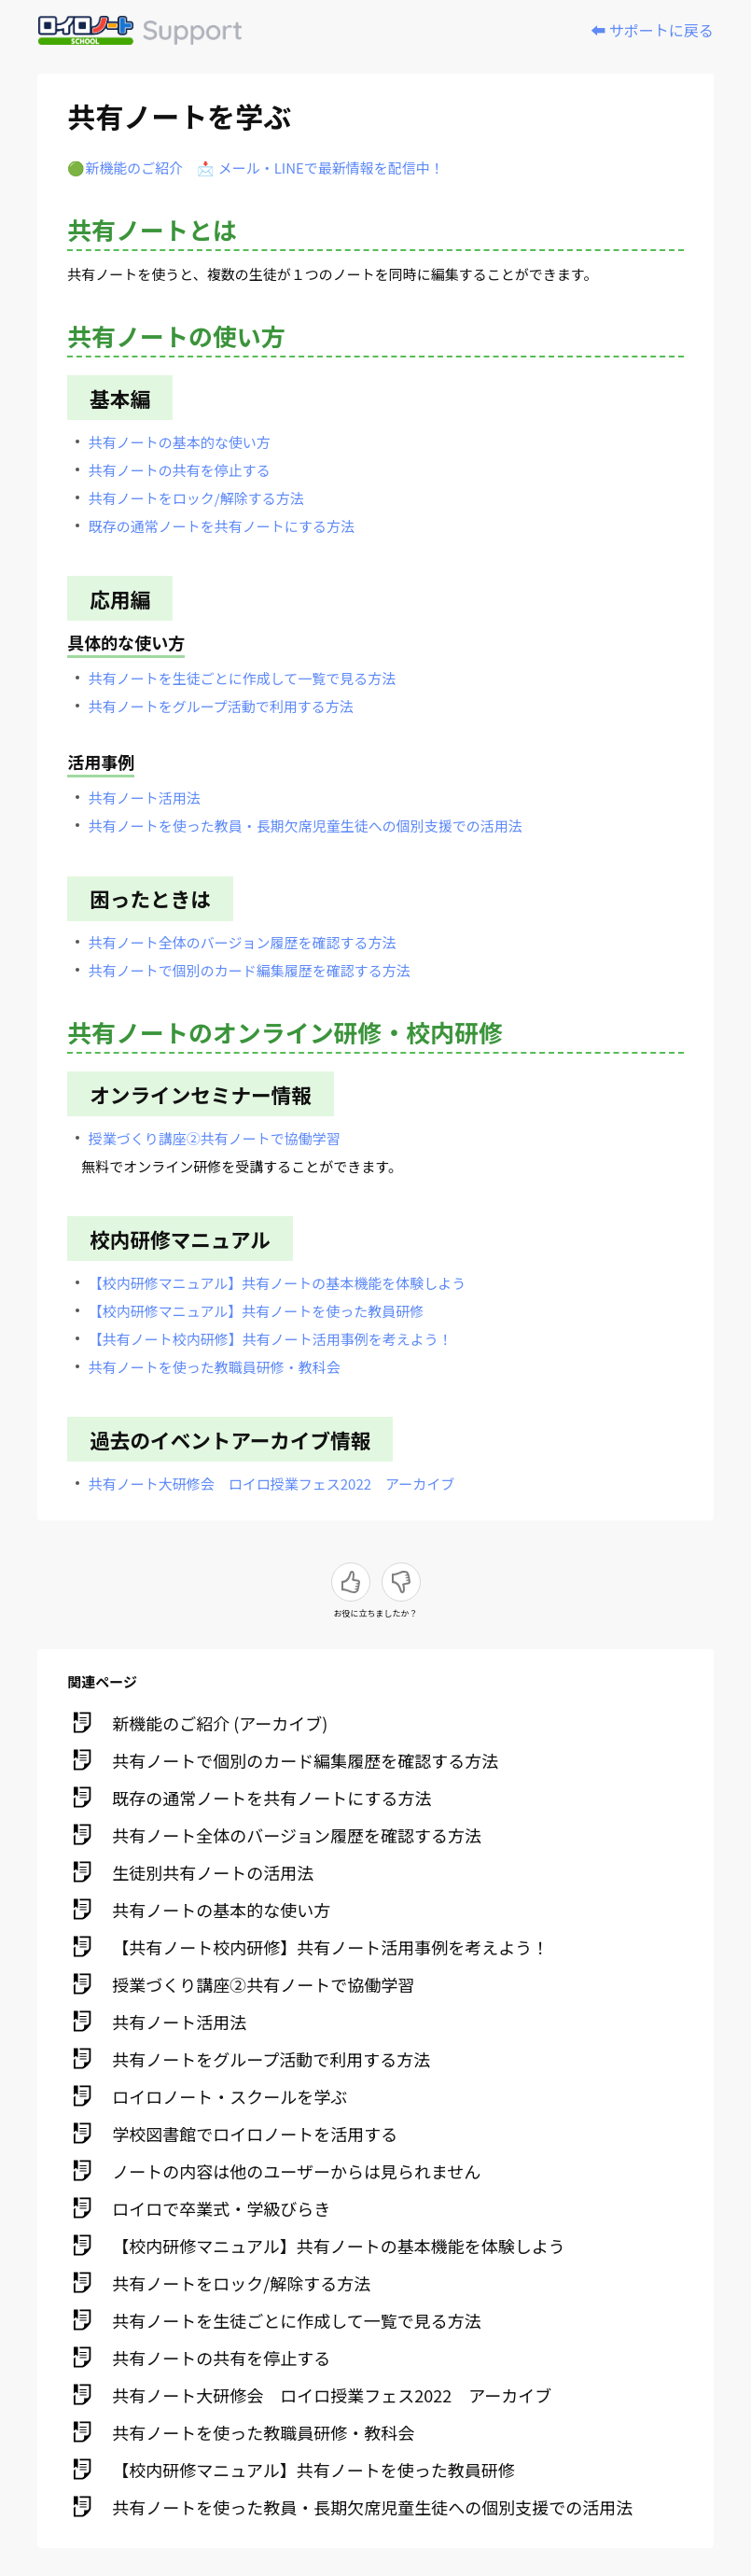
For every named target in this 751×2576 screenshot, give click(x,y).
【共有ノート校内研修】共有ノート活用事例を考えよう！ (270, 1339)
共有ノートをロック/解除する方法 (196, 498)
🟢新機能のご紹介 (125, 167)
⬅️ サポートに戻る (652, 30)
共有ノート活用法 (145, 797)
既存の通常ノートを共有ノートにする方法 (222, 526)
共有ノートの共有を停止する (180, 470)
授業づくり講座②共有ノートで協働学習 (215, 1138)
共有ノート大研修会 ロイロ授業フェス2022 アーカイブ (271, 1483)
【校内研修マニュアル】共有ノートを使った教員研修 (256, 1311)
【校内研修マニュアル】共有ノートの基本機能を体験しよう (277, 1283)
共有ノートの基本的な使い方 (180, 442)
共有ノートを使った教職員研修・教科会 (215, 1367)
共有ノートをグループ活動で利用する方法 (221, 706)
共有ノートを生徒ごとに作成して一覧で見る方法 (242, 678)
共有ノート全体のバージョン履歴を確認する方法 (242, 942)
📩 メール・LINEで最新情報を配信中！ (320, 167)
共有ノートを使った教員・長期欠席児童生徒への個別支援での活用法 (305, 825)
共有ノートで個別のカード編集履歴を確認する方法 (249, 970)
